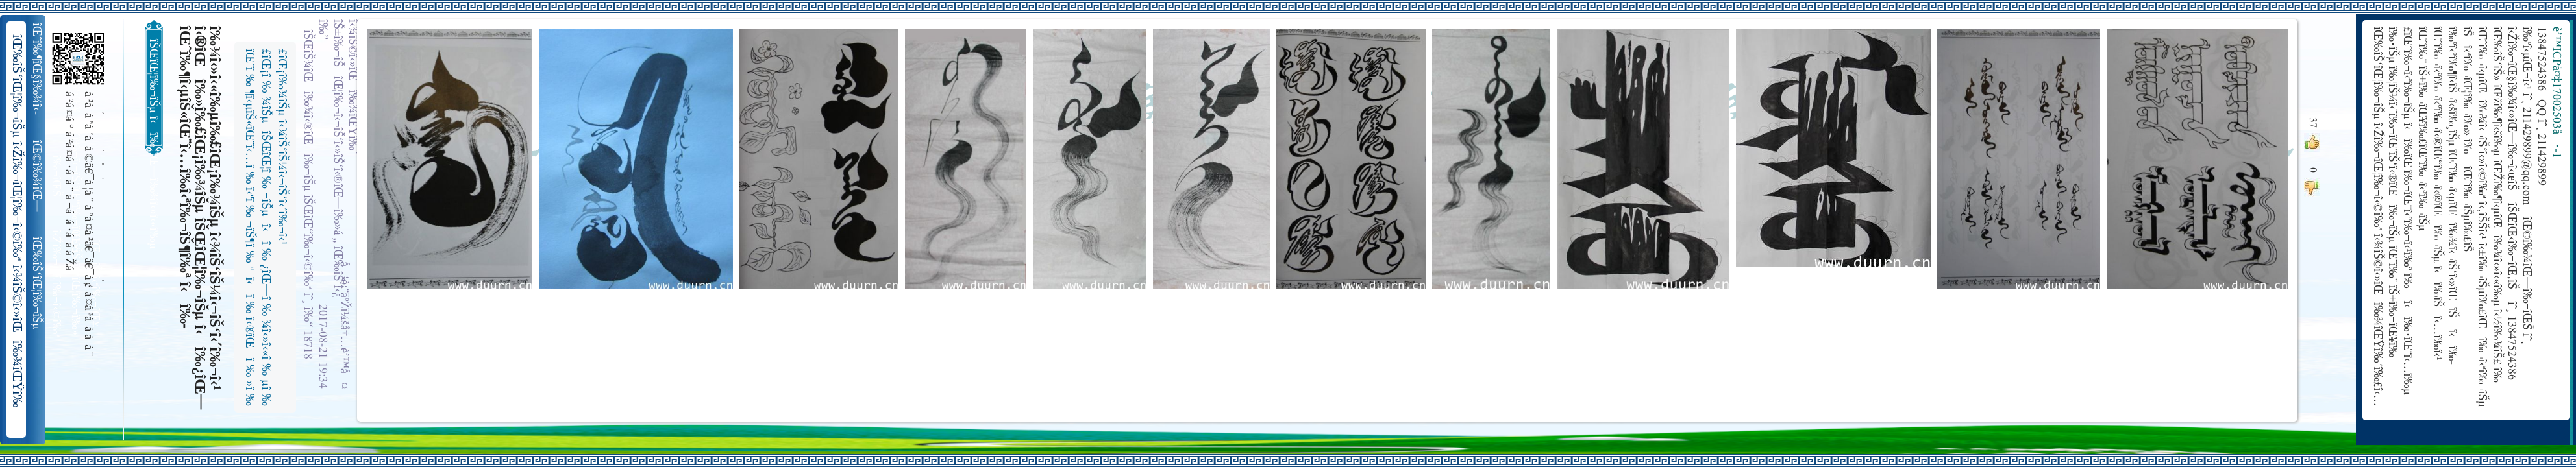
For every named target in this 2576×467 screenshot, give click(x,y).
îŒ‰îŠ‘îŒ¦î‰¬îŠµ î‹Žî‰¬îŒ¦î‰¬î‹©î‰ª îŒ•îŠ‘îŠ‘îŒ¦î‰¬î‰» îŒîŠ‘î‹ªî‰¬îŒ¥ (38, 283)
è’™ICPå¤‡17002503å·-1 (2556, 92)
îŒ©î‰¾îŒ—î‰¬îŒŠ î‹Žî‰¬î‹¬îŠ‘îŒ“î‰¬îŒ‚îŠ (38, 176)
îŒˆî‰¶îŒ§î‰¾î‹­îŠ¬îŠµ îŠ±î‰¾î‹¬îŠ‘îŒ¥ (38, 69)
